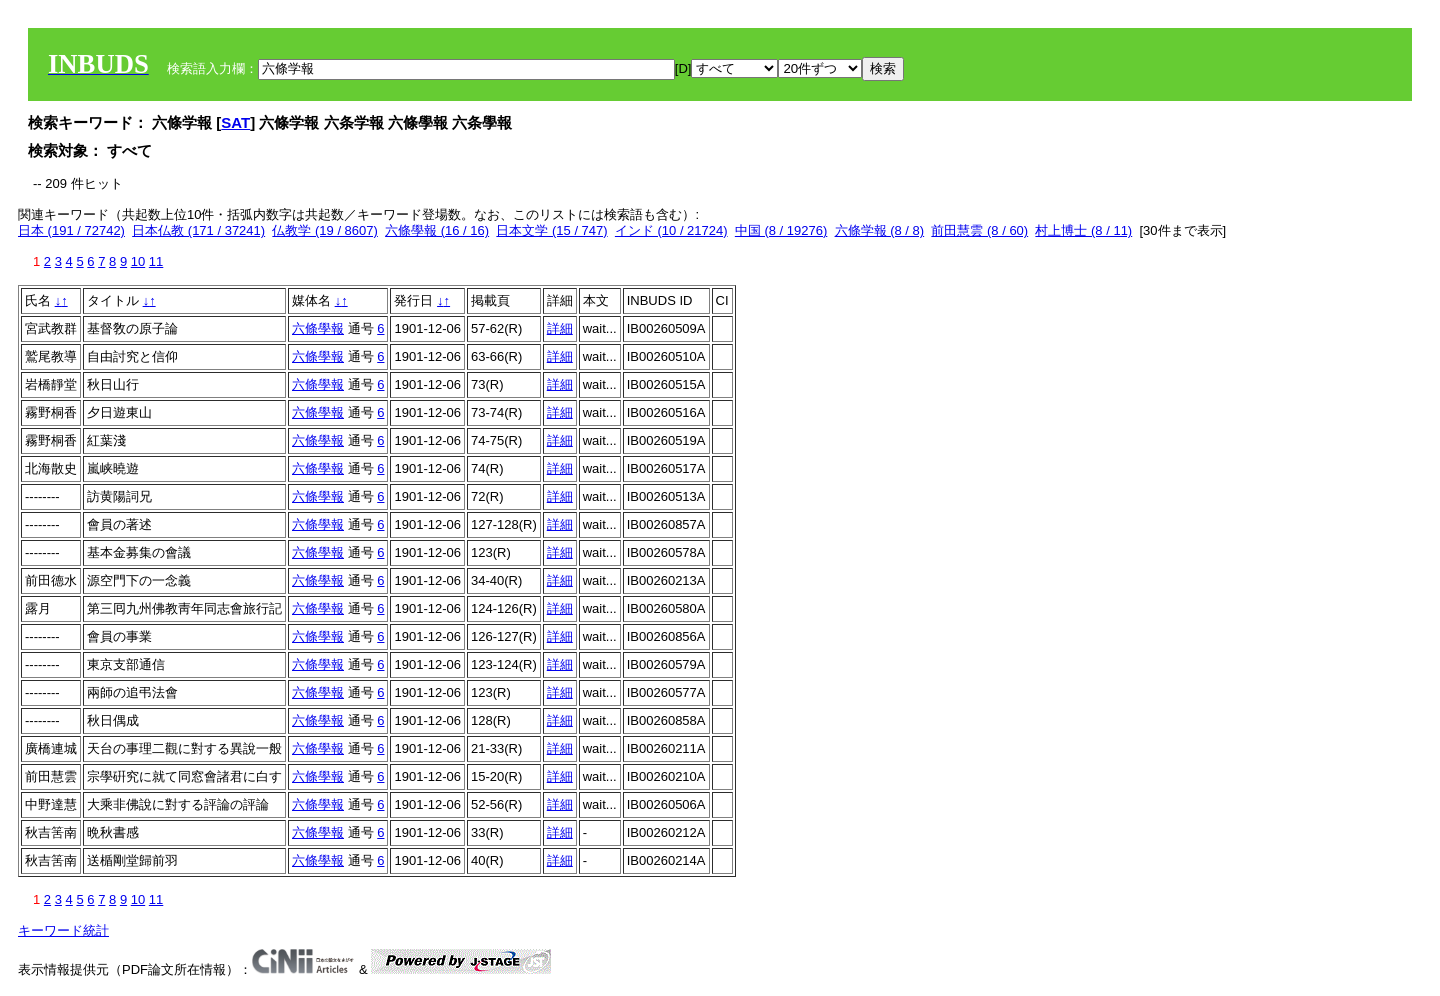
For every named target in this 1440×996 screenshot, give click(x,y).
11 (156, 261)
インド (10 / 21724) (671, 230)
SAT (235, 122)
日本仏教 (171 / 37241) (198, 230)
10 (138, 261)
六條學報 (318, 328)
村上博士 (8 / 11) (1083, 230)
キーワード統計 (63, 930)
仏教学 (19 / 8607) (325, 230)
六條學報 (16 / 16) (437, 230)
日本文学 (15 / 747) (551, 230)
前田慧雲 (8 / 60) (979, 230)
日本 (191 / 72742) (71, 230)
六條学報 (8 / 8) (880, 230)
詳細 (560, 328)
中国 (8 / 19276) (781, 230)
